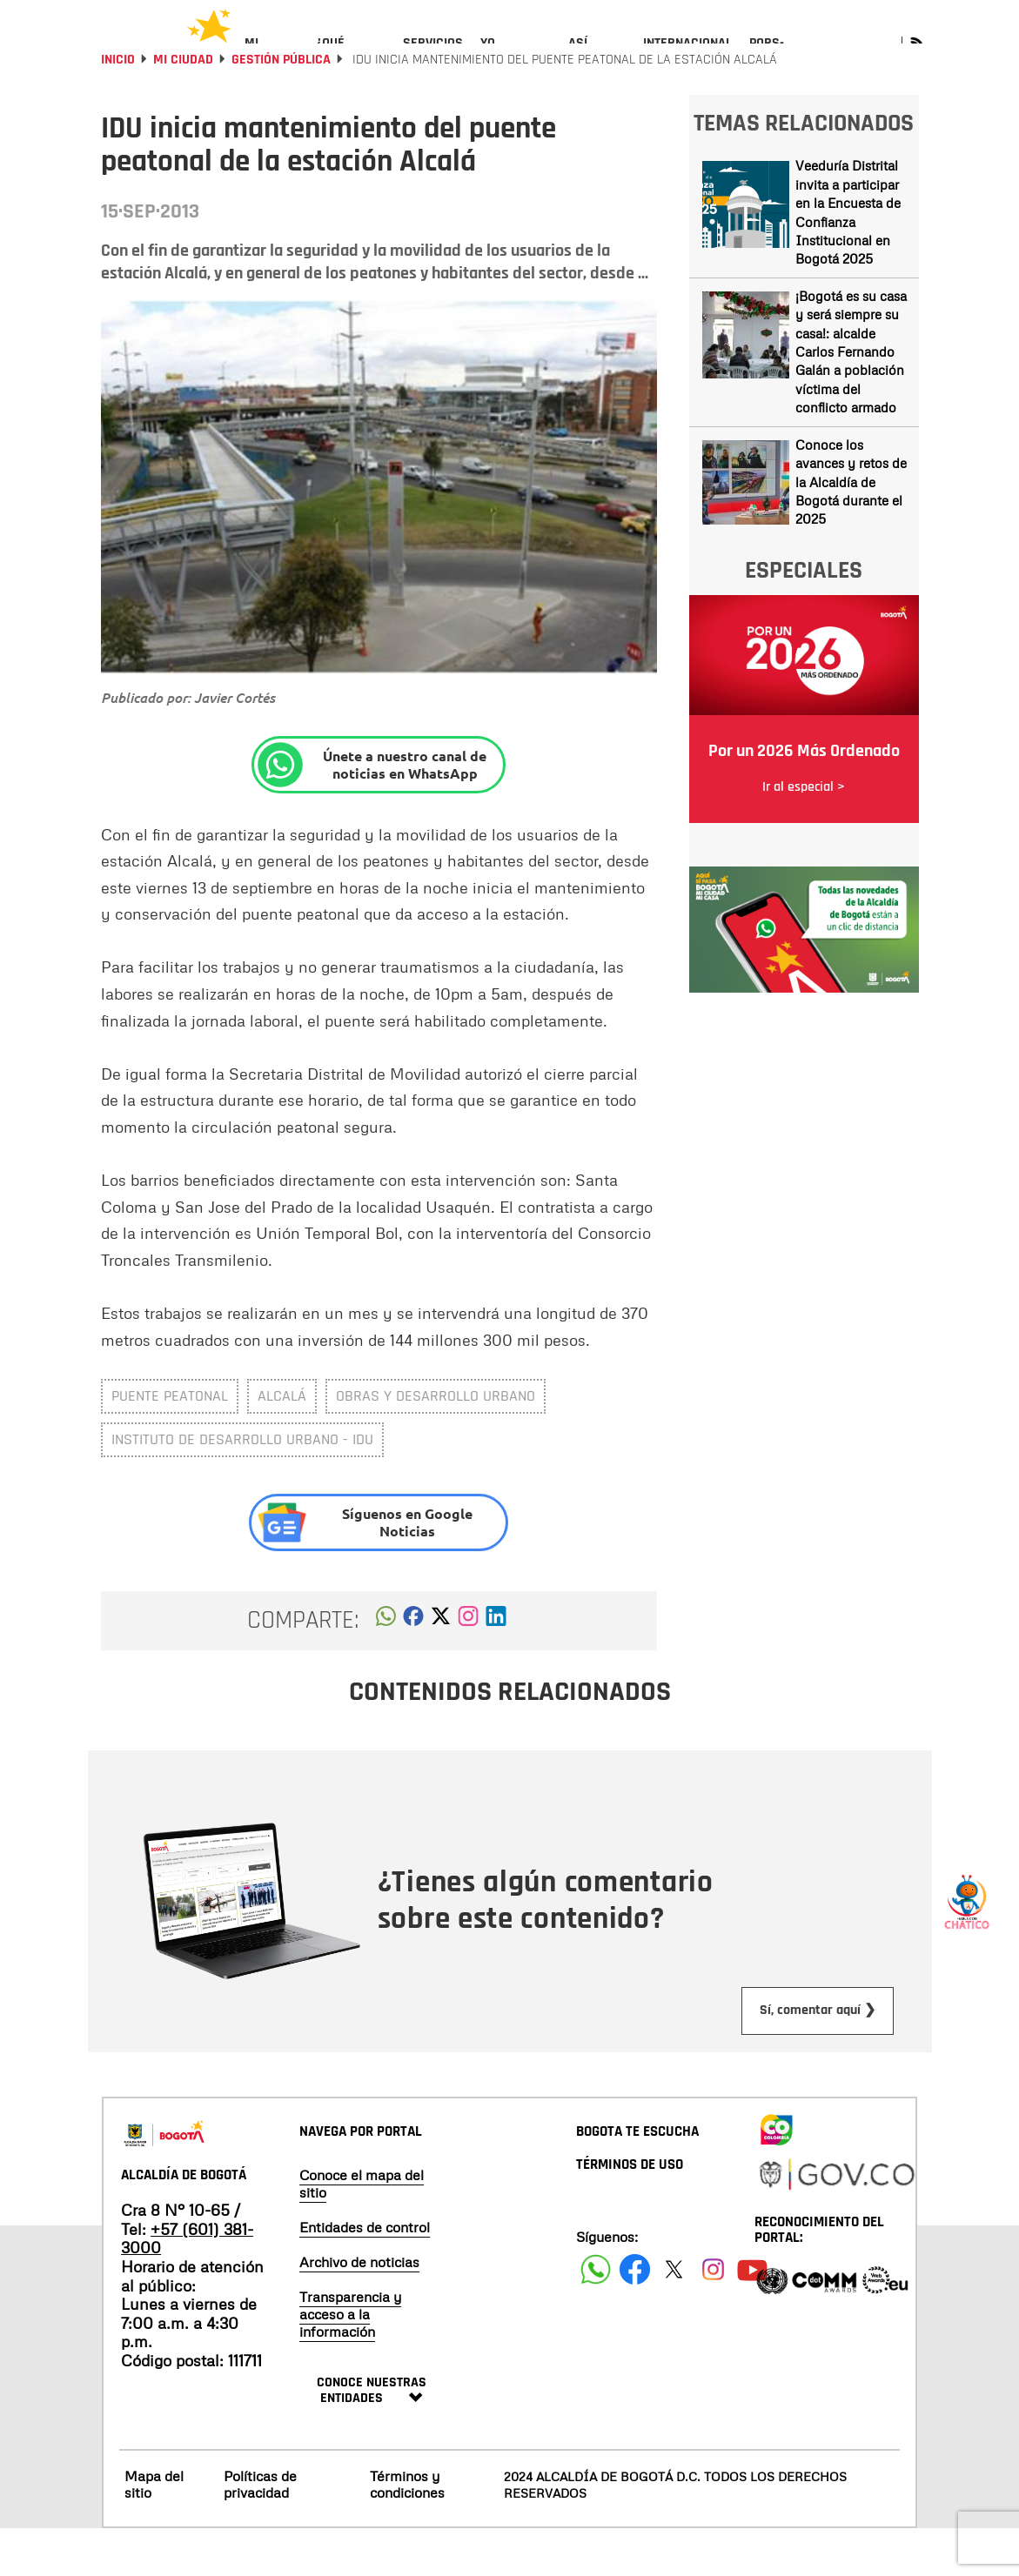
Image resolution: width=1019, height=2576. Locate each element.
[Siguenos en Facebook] (595, 2316)
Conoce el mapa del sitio (361, 2230)
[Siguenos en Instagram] (713, 2316)
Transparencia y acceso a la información (350, 2361)
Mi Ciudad (183, 106)
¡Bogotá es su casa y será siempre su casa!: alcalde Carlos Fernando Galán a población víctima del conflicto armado (851, 399)
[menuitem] (272, 57)
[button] (385, 1668)
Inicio (118, 106)
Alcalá (282, 1443)
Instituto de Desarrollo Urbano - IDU (242, 1486)
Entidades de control (364, 2274)
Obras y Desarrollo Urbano (435, 1443)
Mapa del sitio (154, 2531)
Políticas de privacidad (260, 2531)
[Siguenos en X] (674, 2316)
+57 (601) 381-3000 (187, 2285)
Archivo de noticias (359, 2309)
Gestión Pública (281, 106)
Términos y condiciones (407, 2531)
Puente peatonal (169, 1443)
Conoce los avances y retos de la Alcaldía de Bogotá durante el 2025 (851, 529)
